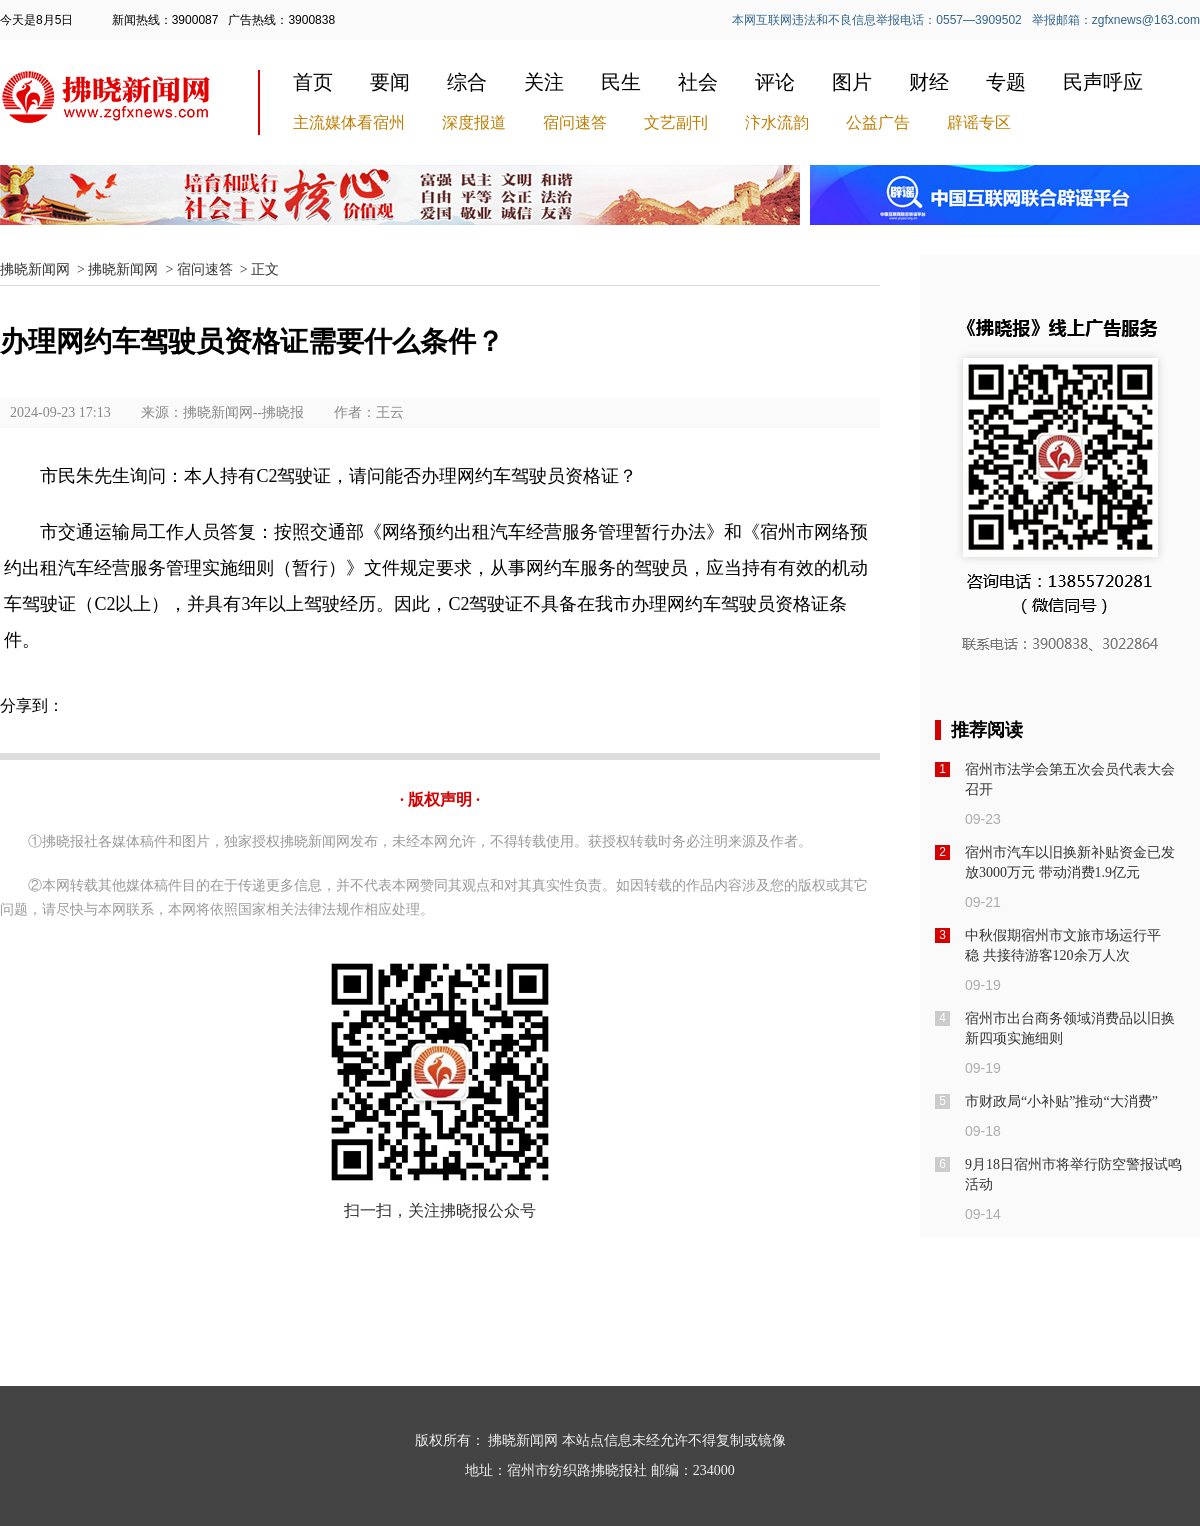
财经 (929, 82)
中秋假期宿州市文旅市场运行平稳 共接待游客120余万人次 (1063, 945)
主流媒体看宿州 (349, 122)
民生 (621, 82)
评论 (775, 82)
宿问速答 (575, 122)
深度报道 (474, 122)
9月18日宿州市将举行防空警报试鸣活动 (1073, 1174)
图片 (852, 82)
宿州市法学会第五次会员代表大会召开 (1070, 779)
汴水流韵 (777, 122)
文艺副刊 (676, 122)
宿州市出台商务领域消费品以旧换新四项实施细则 (1070, 1028)
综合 (467, 82)
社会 (698, 82)
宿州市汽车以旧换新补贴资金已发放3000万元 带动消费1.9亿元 (1070, 862)
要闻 (390, 82)
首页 (313, 82)
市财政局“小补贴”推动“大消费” (1061, 1101)
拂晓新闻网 (35, 269)
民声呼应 (1103, 82)
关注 (544, 82)
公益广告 (878, 122)
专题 (1006, 82)
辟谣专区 (979, 122)
